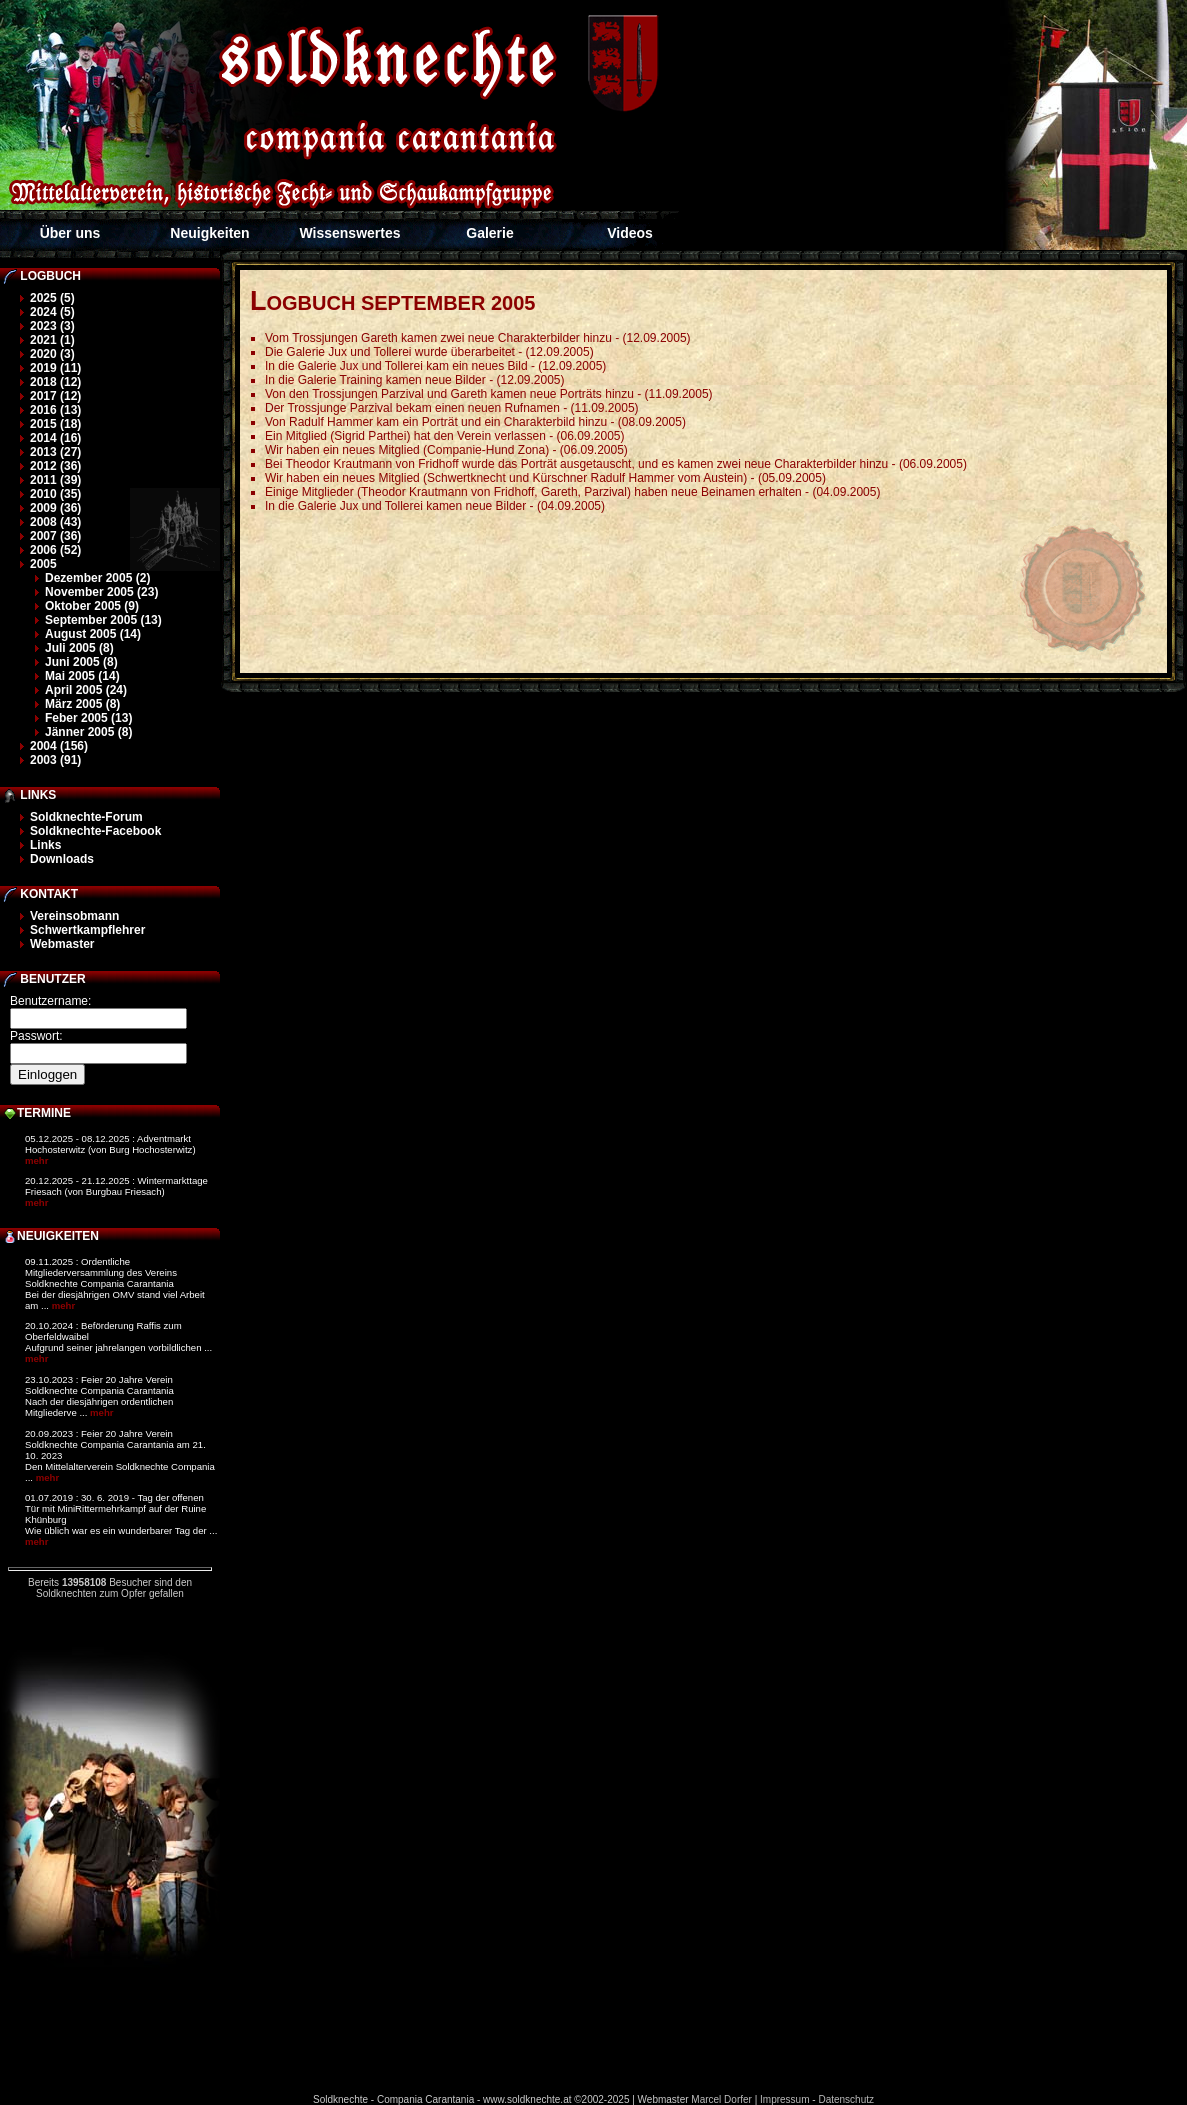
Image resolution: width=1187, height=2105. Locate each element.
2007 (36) (55, 536)
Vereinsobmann (74, 916)
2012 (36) (55, 466)
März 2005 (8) (82, 704)
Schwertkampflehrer (87, 930)
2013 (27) (55, 452)
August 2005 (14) (93, 634)
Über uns (70, 233)
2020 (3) (52, 354)
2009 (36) (55, 508)
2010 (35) (55, 494)
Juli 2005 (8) (79, 648)
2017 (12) (55, 396)
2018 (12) (55, 382)
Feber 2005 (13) (88, 718)
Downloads (62, 859)
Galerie (489, 233)
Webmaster (62, 944)
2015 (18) (55, 424)
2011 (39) (55, 480)
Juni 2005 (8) (81, 662)
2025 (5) (52, 298)
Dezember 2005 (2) (97, 578)
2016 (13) (55, 410)
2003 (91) (55, 760)
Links (45, 845)
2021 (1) (52, 340)
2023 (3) (52, 326)
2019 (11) (55, 368)
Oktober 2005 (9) (92, 606)
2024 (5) (52, 312)
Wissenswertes (349, 233)
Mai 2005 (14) (82, 676)
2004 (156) (59, 746)
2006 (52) (55, 550)
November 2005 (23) (101, 592)
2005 (43, 564)
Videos (630, 233)
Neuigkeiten (209, 233)
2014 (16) (55, 438)
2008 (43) (55, 522)
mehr (36, 1160)
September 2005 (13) (103, 620)
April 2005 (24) (86, 690)
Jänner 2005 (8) (88, 732)
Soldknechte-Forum (86, 817)
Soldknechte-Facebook (95, 831)
